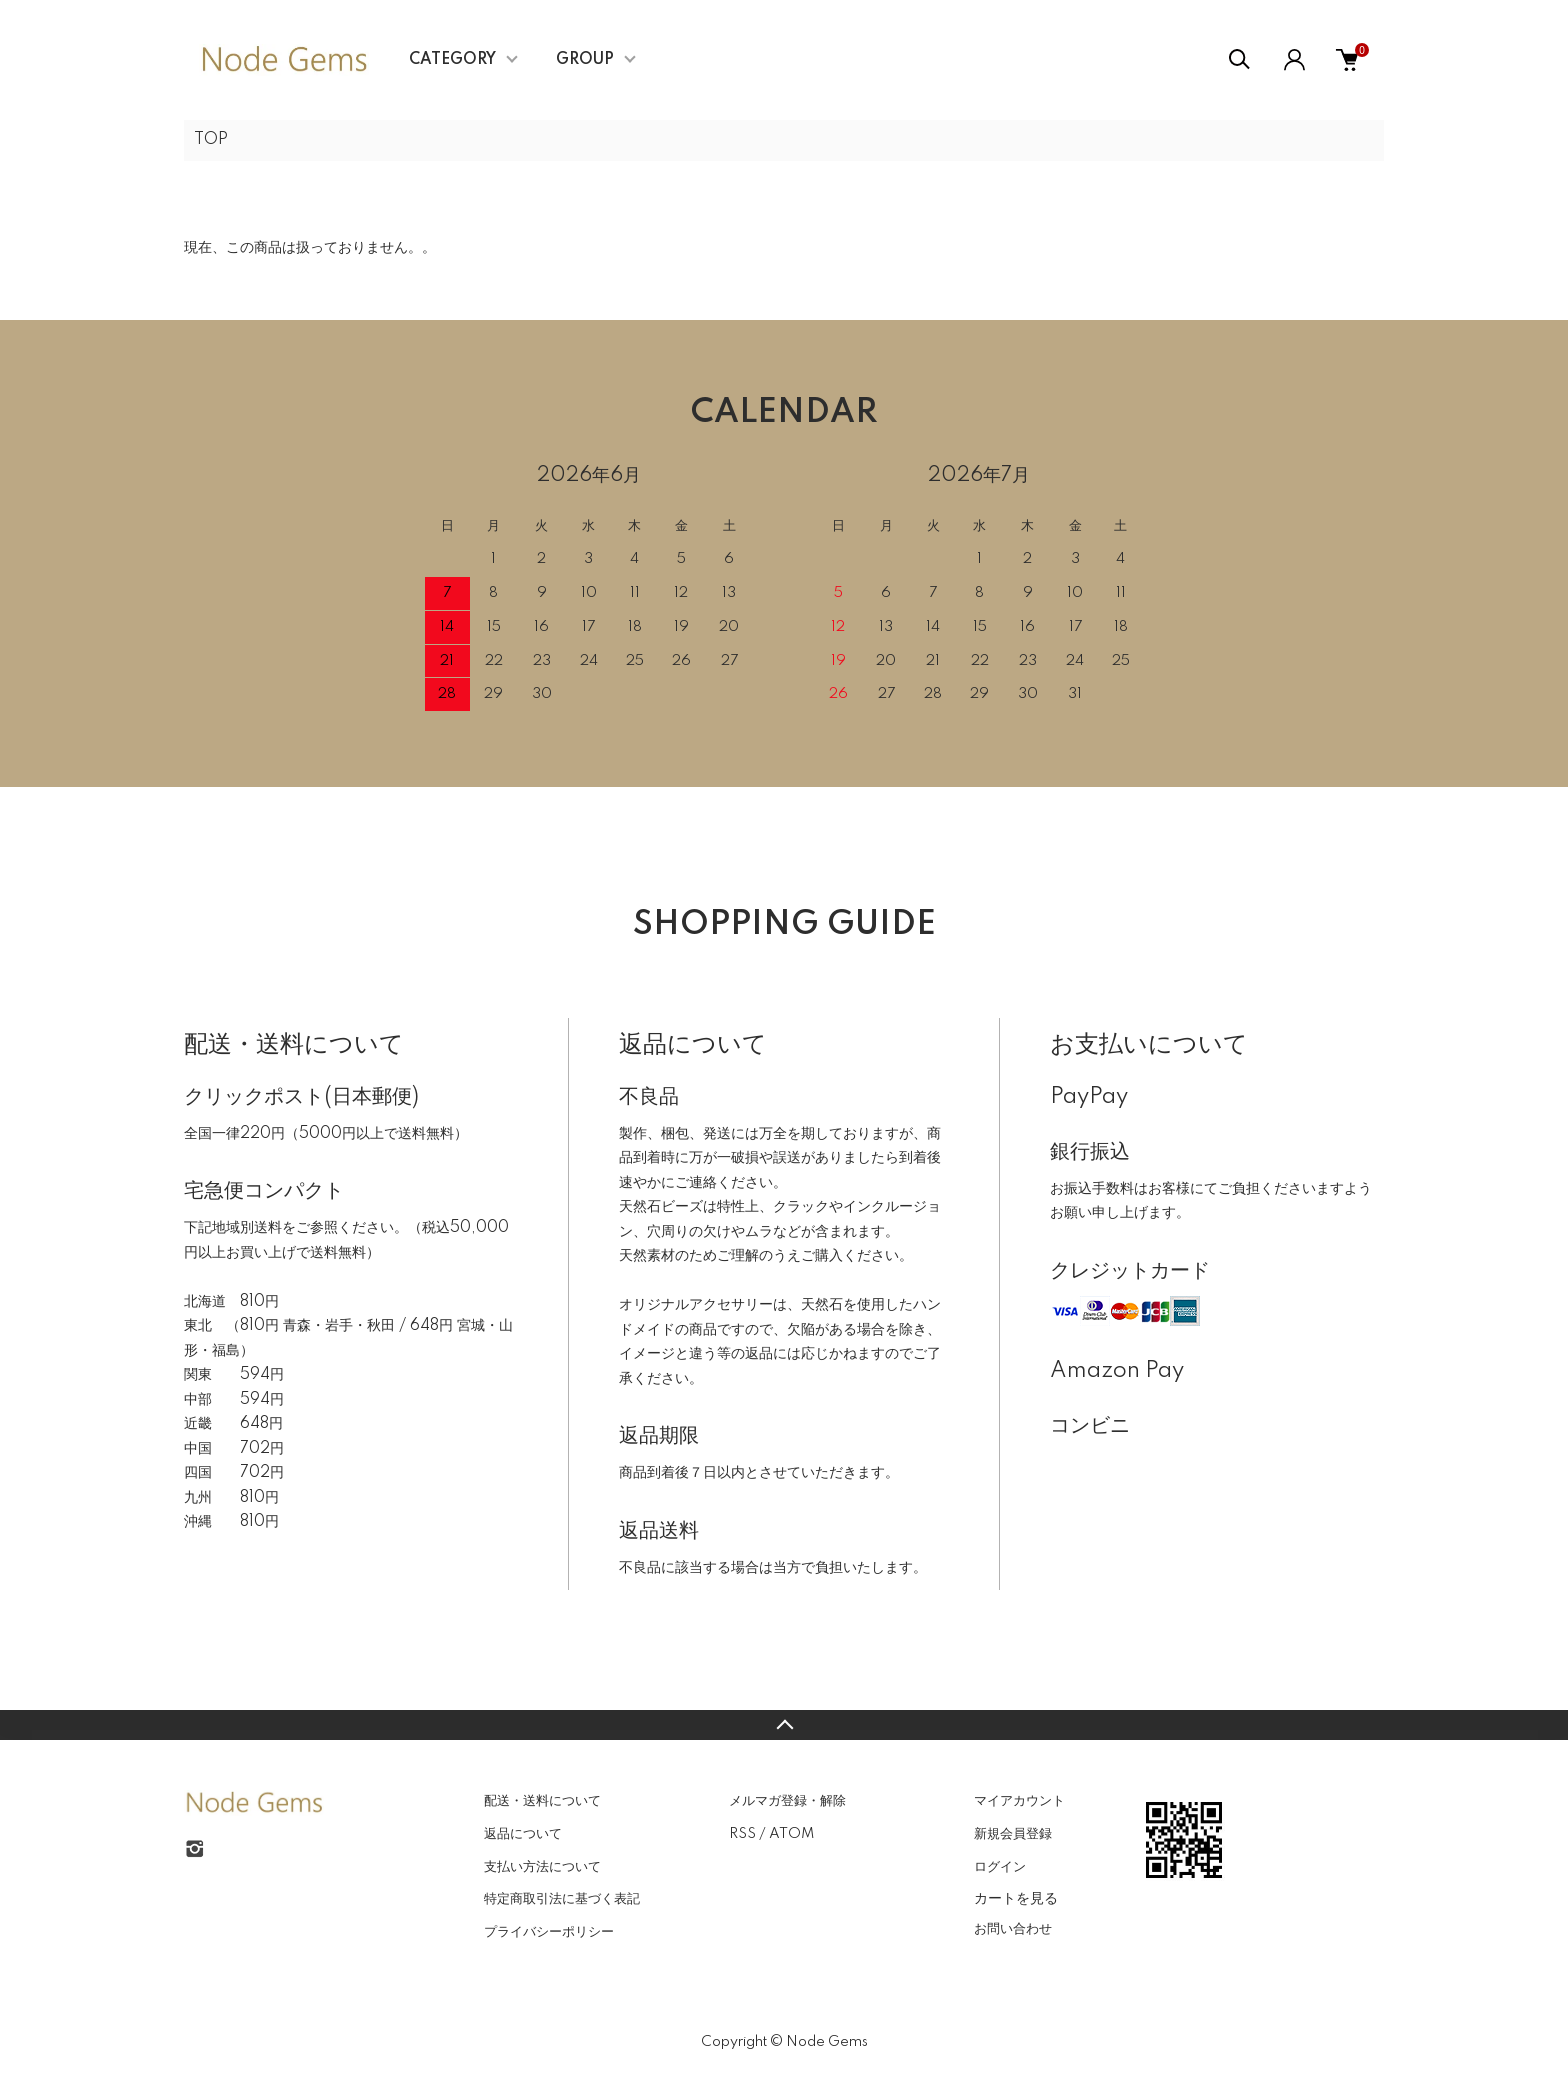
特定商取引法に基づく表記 (562, 1899)
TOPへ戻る (784, 1725)
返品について (523, 1834)
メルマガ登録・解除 (787, 1801)
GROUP (585, 60)
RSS (742, 1834)
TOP (211, 140)
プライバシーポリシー (549, 1932)
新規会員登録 (1013, 1834)
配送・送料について (542, 1801)
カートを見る (1016, 1898)
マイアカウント (1019, 1801)
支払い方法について (542, 1867)
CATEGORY (452, 60)
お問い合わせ (1013, 1929)
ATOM (791, 1834)
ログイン (1000, 1867)
